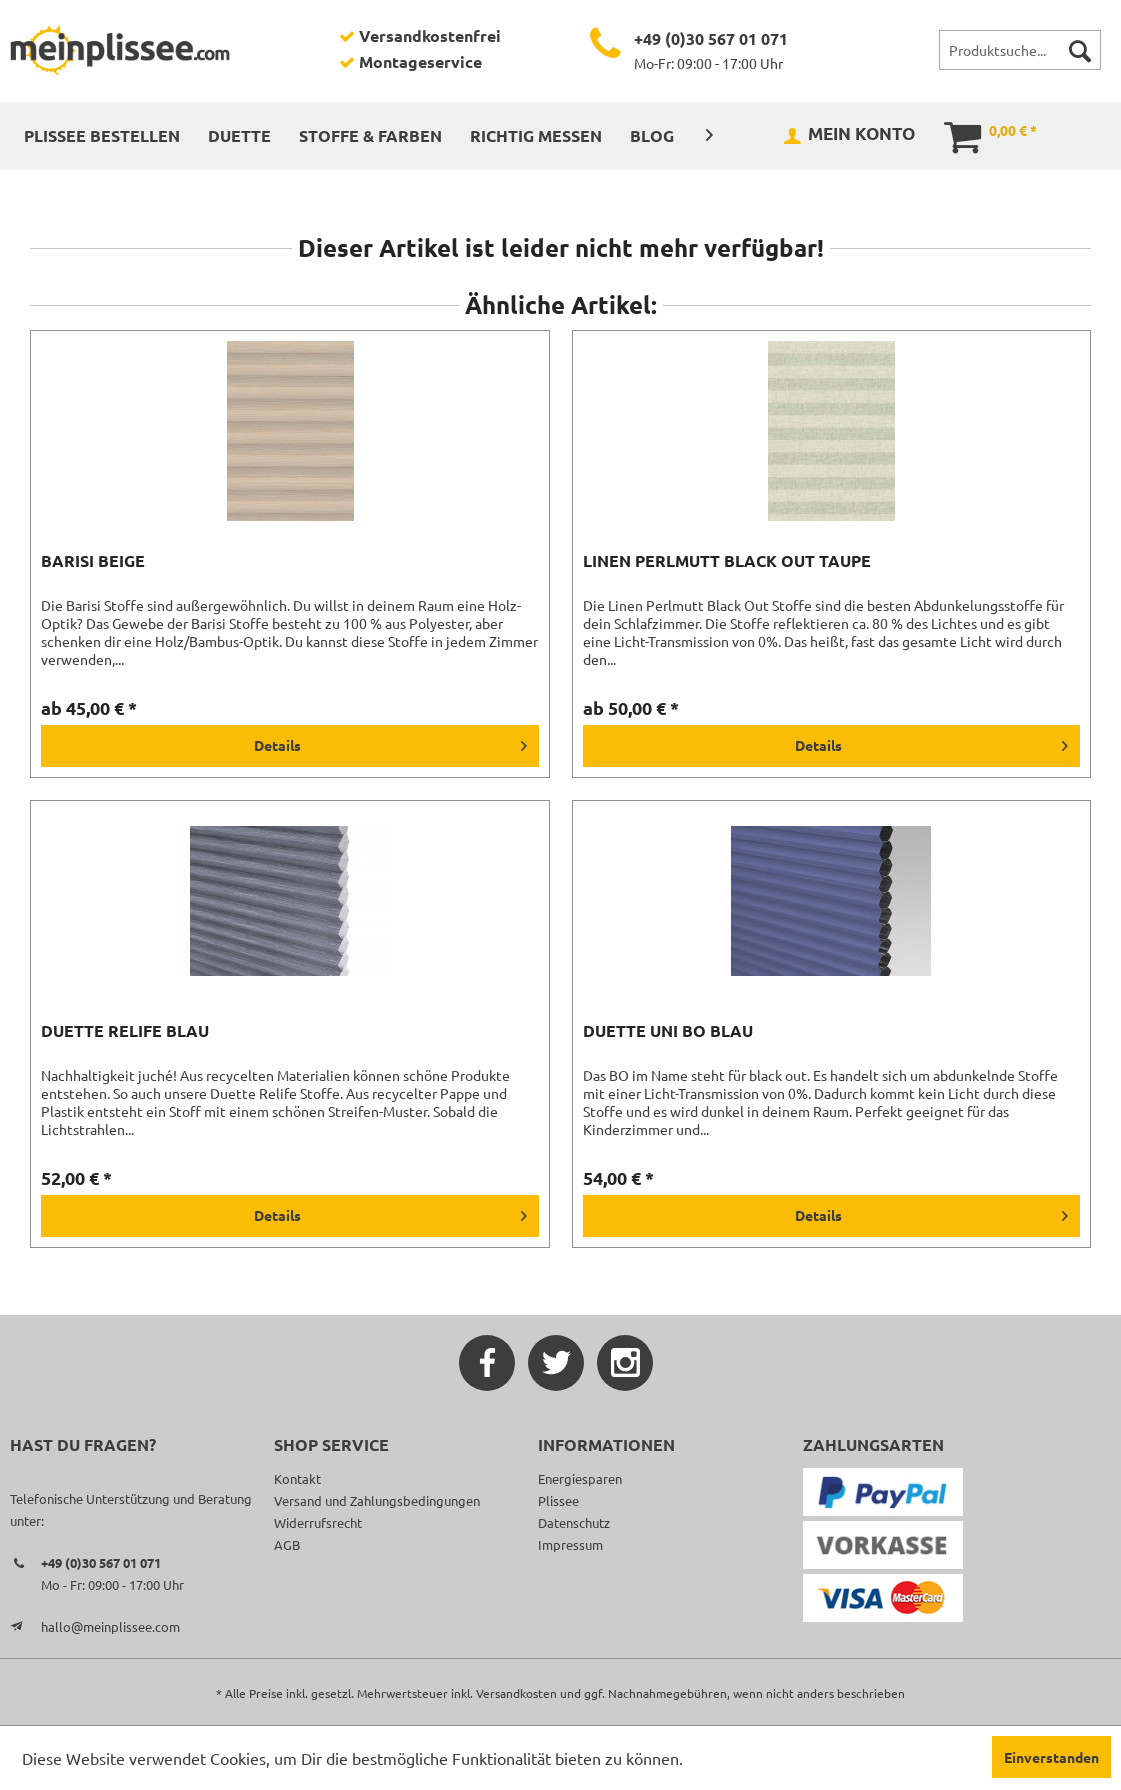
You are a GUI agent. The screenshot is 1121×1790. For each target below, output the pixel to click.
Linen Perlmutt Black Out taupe (727, 561)
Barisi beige (93, 561)
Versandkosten (516, 1693)
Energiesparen (580, 1478)
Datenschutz (574, 1522)
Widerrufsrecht (318, 1522)
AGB (287, 1544)
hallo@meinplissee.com (110, 1626)
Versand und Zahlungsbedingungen (377, 1500)
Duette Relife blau (125, 1031)
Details (390, 742)
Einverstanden (1051, 1757)
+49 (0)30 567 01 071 (711, 38)
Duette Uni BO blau (668, 1031)
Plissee (558, 1500)
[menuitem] (1020, 50)
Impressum (570, 1544)
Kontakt (297, 1478)
